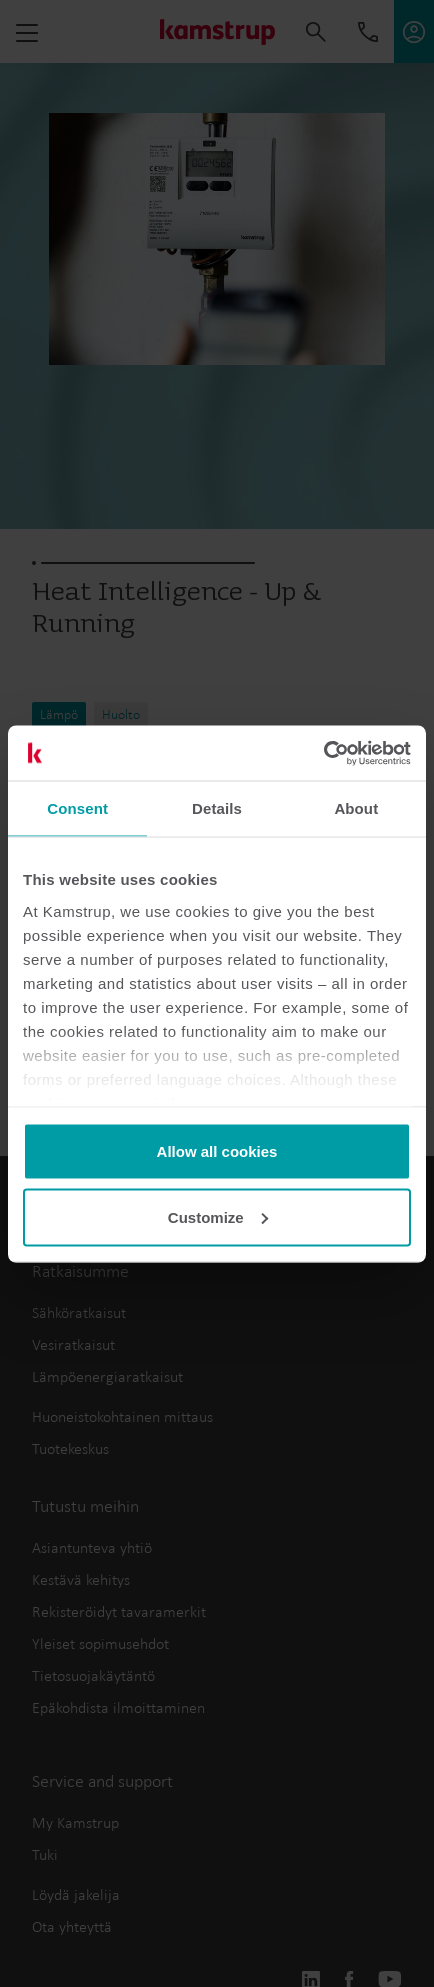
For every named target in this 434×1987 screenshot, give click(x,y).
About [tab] (356, 808)
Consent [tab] (77, 808)
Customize (218, 1216)
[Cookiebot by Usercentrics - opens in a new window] (323, 753)
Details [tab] (217, 808)
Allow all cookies (217, 1151)
